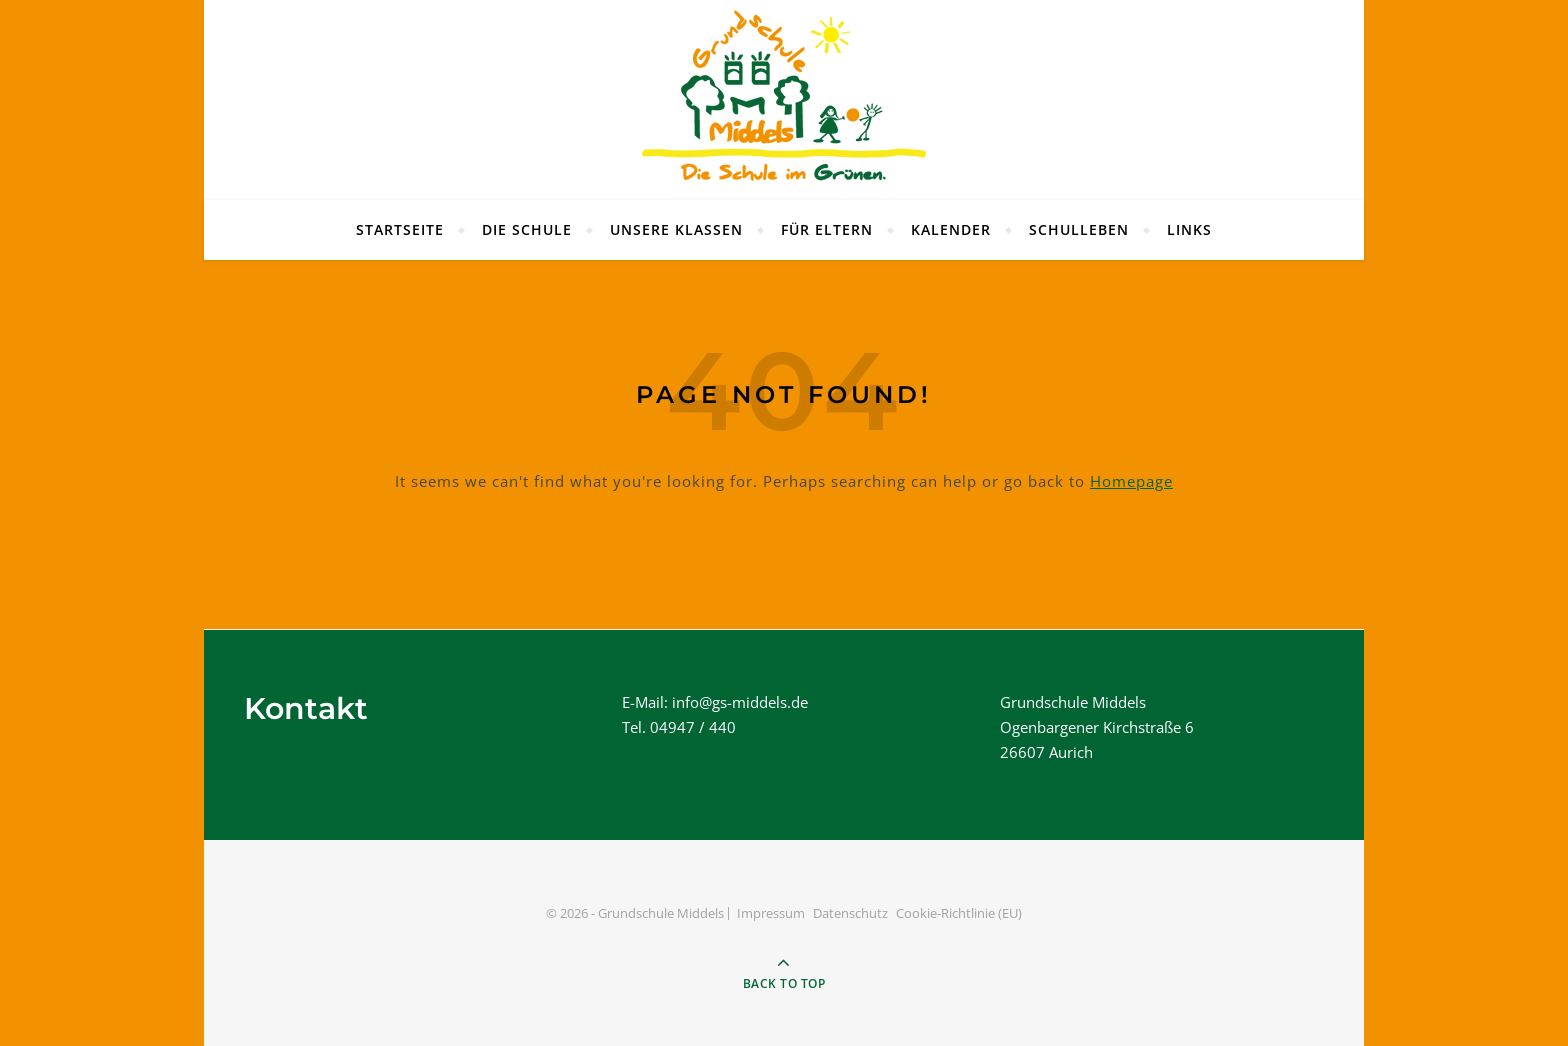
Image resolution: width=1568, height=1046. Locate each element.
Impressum (771, 913)
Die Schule (527, 229)
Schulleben (1079, 229)
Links (1189, 229)
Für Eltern (827, 229)
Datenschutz (850, 913)
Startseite (400, 229)
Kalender (951, 229)
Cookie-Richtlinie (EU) (959, 913)
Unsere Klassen (676, 229)
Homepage (1131, 481)
